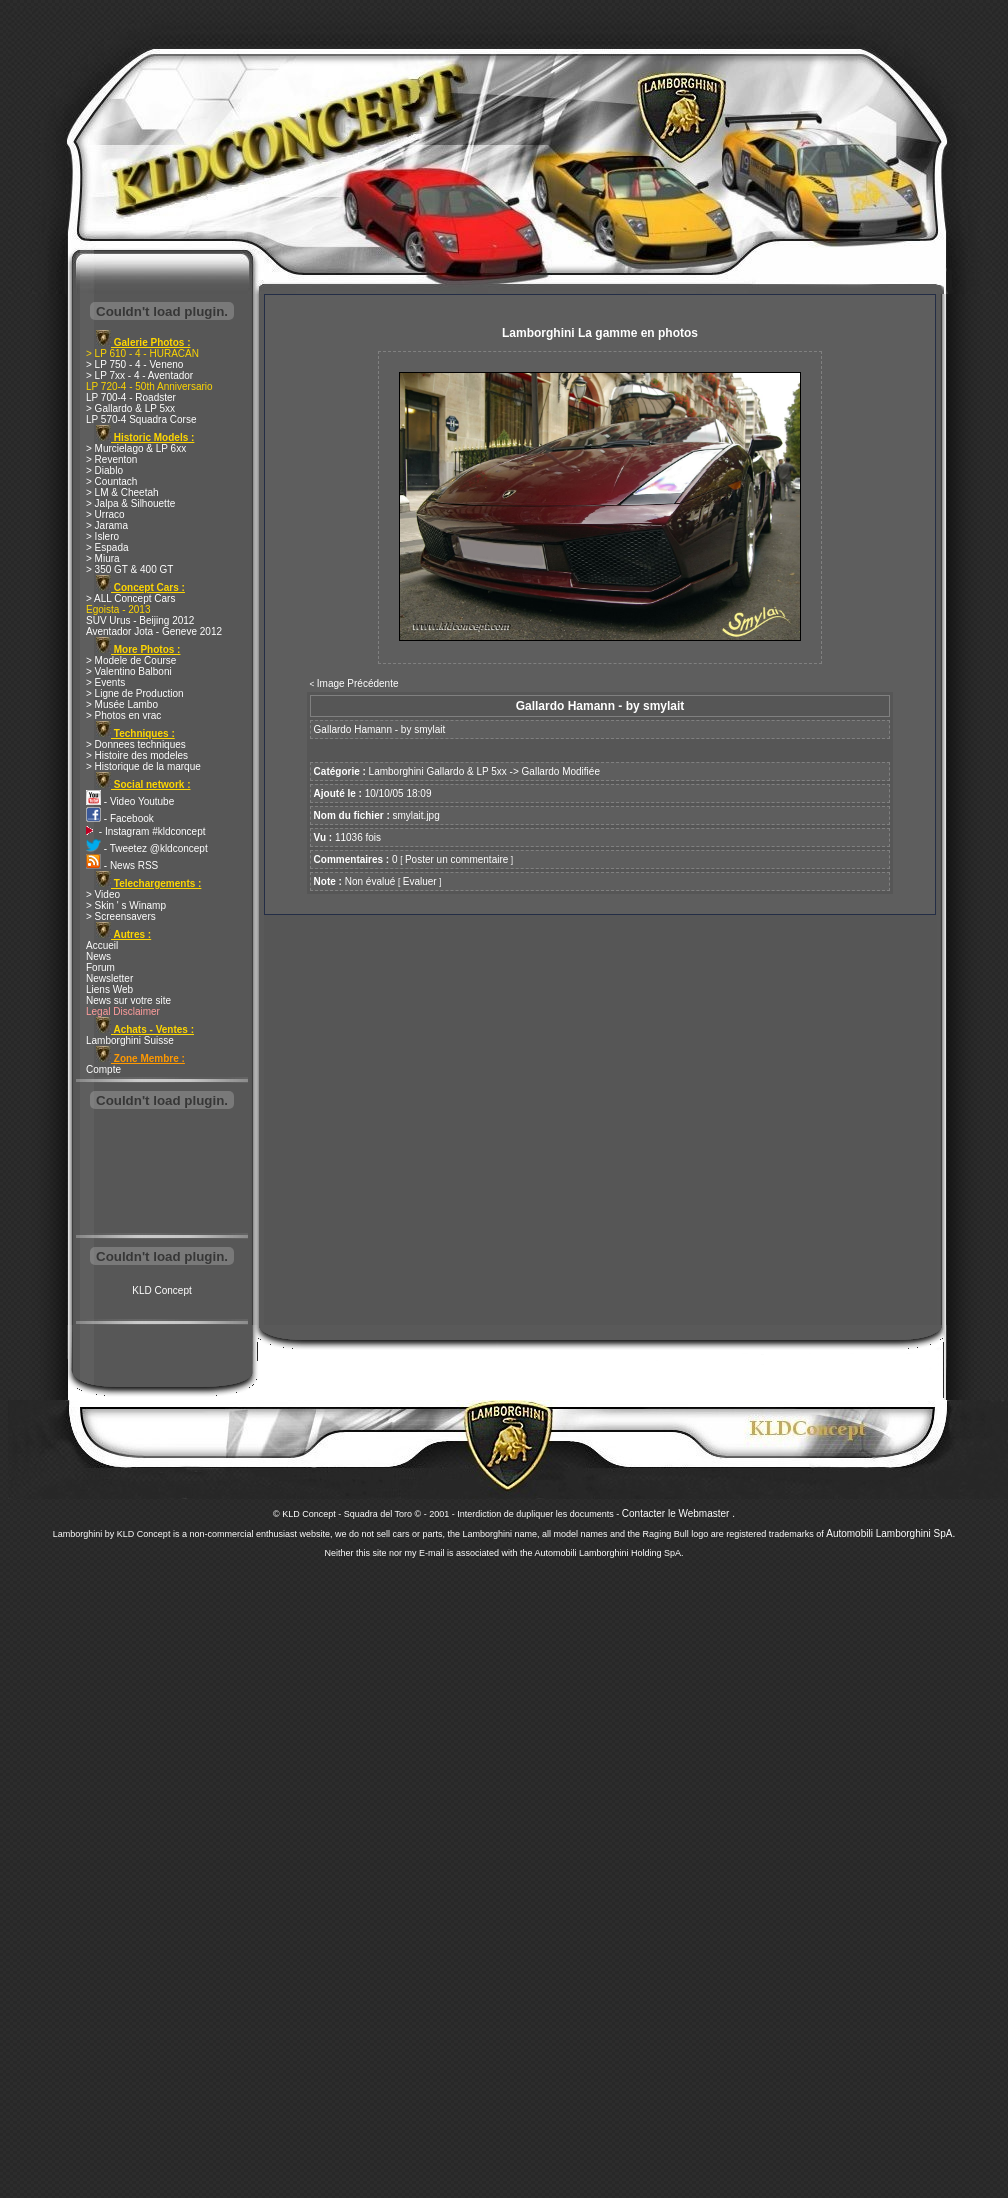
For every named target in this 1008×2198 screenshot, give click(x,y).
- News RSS (122, 865)
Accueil (102, 945)
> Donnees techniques (136, 744)
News (98, 956)
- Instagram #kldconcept (146, 831)
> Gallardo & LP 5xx (130, 408)
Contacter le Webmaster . (678, 1513)
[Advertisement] (162, 1174)
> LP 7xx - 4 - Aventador (139, 375)
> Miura (103, 558)
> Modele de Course (131, 660)
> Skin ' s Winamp (126, 905)
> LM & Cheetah (122, 492)
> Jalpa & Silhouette (130, 503)
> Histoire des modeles (137, 755)
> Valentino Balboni (129, 671)
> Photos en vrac (123, 715)
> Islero (102, 536)
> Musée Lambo (122, 704)
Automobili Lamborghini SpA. (890, 1533)
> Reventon (111, 459)
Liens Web (109, 989)
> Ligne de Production (135, 693)
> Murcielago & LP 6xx (136, 448)
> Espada (107, 547)
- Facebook (120, 818)
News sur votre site (128, 1000)
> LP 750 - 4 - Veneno (134, 364)
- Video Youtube (130, 801)
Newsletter (109, 978)
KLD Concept (161, 1290)
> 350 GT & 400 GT (129, 569)
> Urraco (105, 514)
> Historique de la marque (143, 766)
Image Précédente (358, 683)
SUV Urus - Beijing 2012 (140, 620)
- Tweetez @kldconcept (147, 848)
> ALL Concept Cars (130, 598)
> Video (103, 894)
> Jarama (107, 525)
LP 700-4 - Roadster (131, 397)
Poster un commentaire (456, 859)
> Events (105, 682)
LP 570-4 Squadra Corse (141, 419)
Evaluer (420, 881)
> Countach (111, 481)
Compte (103, 1069)
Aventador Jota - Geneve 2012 (154, 631)
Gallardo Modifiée (561, 771)
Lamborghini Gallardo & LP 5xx (438, 771)
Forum (100, 967)
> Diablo (104, 470)
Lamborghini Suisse (130, 1040)
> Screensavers (121, 916)
